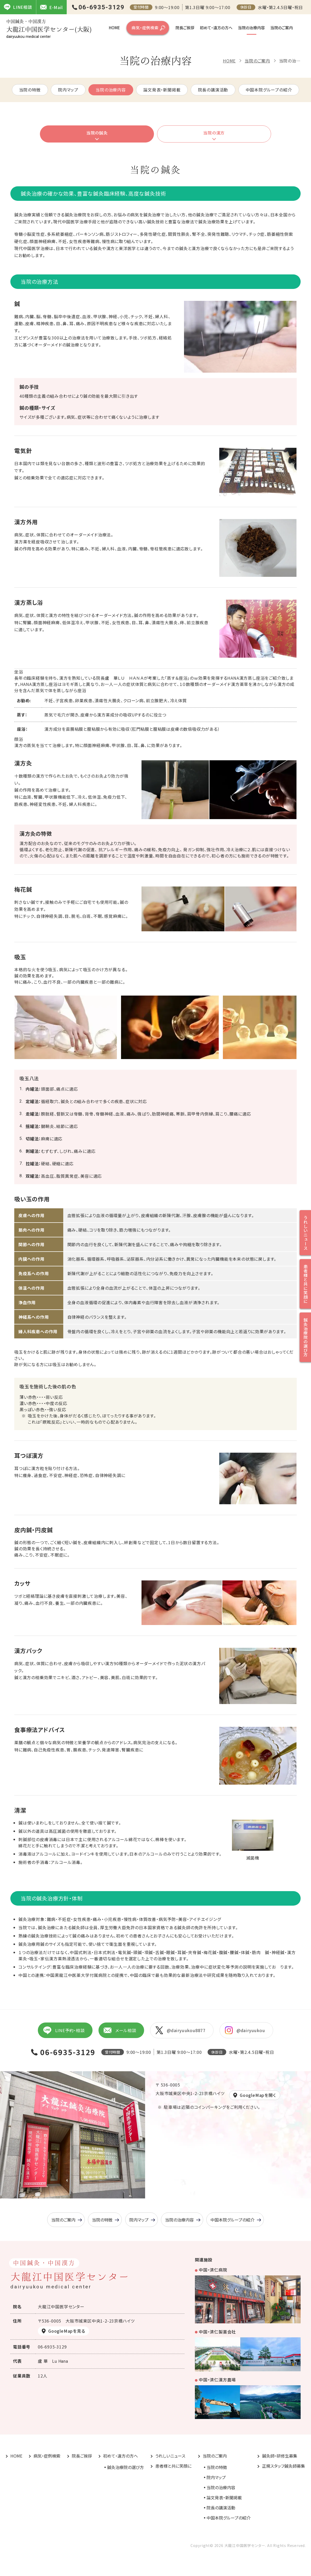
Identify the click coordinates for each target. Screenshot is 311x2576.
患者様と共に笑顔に (173, 2466)
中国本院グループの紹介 (269, 90)
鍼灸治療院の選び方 (125, 2467)
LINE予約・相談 (63, 2030)
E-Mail (51, 7)
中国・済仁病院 (213, 2270)
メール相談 (120, 2030)
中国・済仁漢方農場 (217, 2379)
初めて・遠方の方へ (216, 27)
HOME (114, 27)
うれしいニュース (170, 2456)
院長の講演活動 (213, 90)
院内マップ (68, 90)
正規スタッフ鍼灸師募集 (283, 2466)
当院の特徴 (30, 90)
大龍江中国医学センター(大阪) (49, 29)
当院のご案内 (281, 27)
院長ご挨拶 (184, 27)
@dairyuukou (245, 2030)
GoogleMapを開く (258, 2095)
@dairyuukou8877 (181, 2030)
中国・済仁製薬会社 (217, 2332)
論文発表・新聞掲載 (161, 90)
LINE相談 (18, 7)
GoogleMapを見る (66, 2331)
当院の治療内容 (251, 27)
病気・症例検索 (145, 27)
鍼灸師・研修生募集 (279, 2456)
